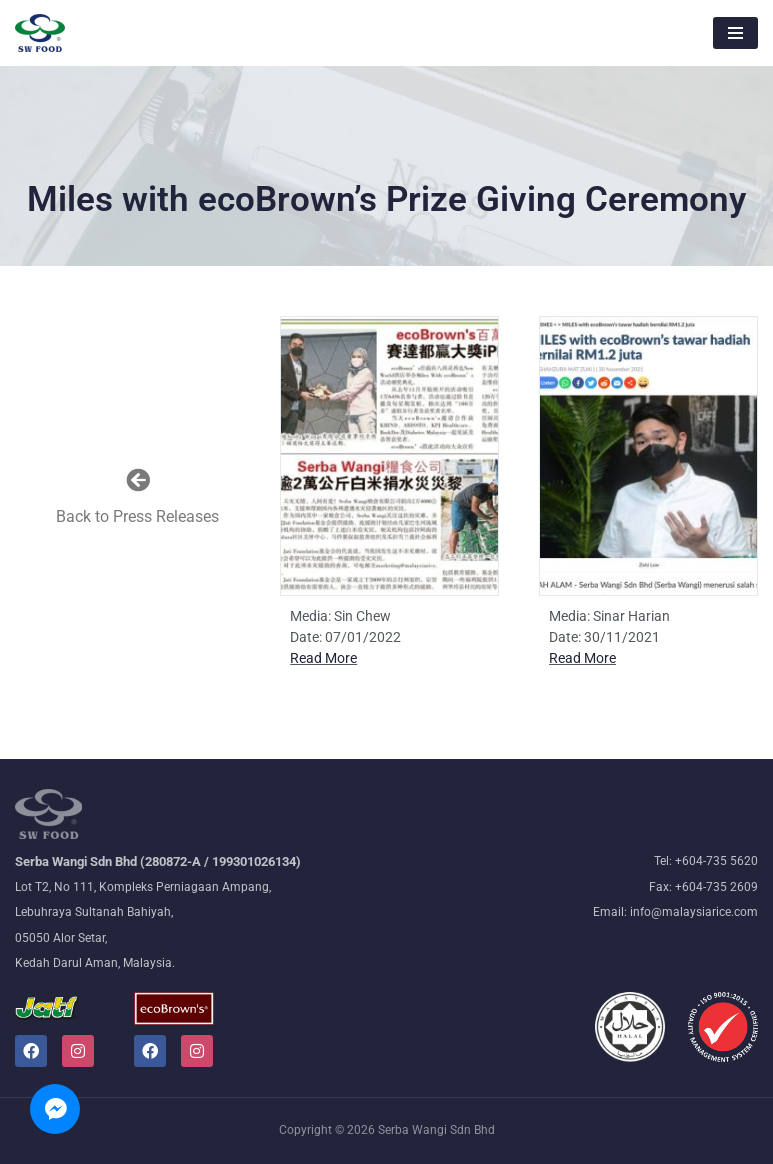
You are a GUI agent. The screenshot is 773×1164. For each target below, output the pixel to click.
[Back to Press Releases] (138, 480)
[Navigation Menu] (735, 33)
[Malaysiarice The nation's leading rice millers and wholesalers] (40, 33)
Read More (323, 658)
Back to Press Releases (137, 516)
